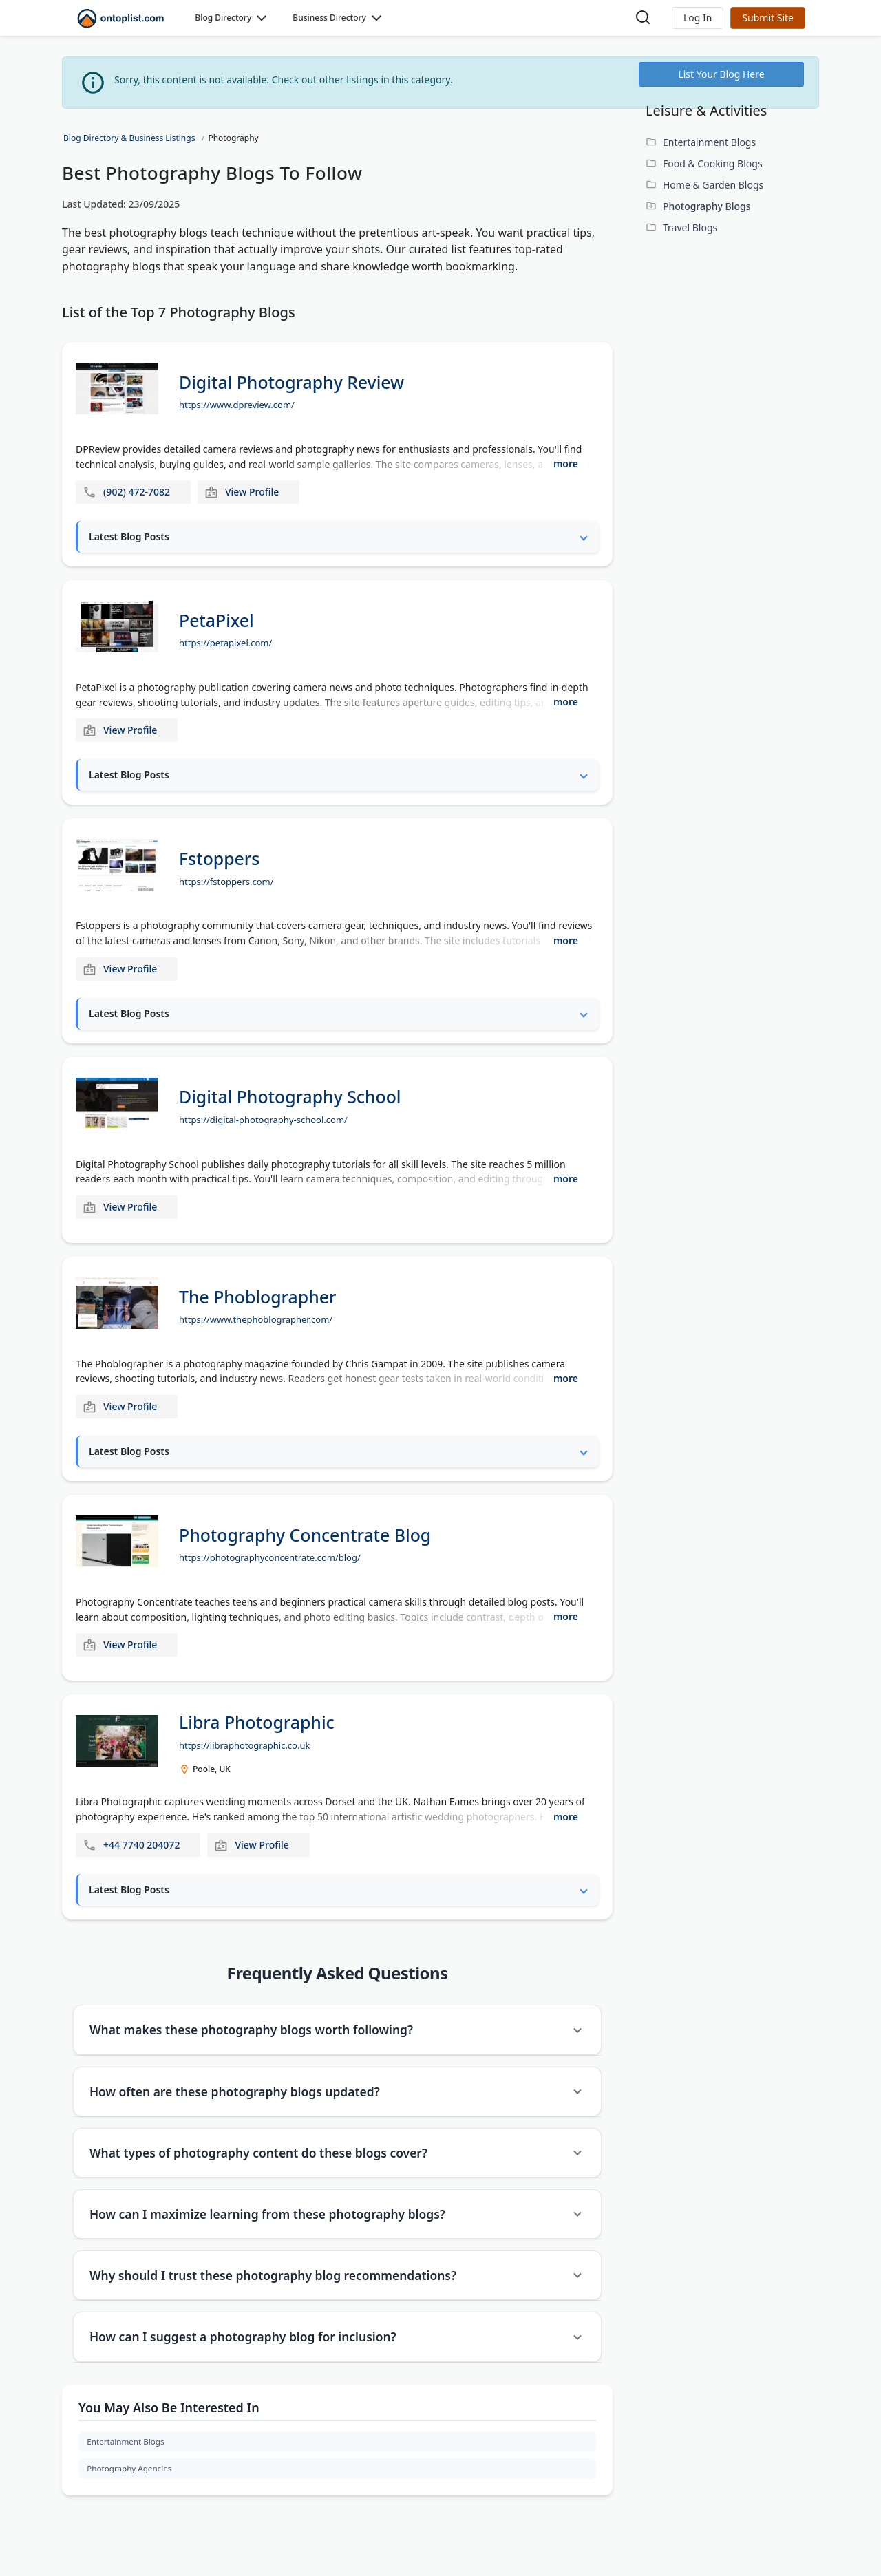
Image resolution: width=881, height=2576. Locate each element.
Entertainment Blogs (127, 2454)
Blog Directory (223, 17)
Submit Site (768, 17)
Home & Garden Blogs (713, 184)
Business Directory (329, 17)
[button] (697, 18)
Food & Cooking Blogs (713, 163)
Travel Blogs (690, 227)
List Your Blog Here (721, 74)
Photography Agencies (131, 2483)
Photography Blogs (707, 206)
